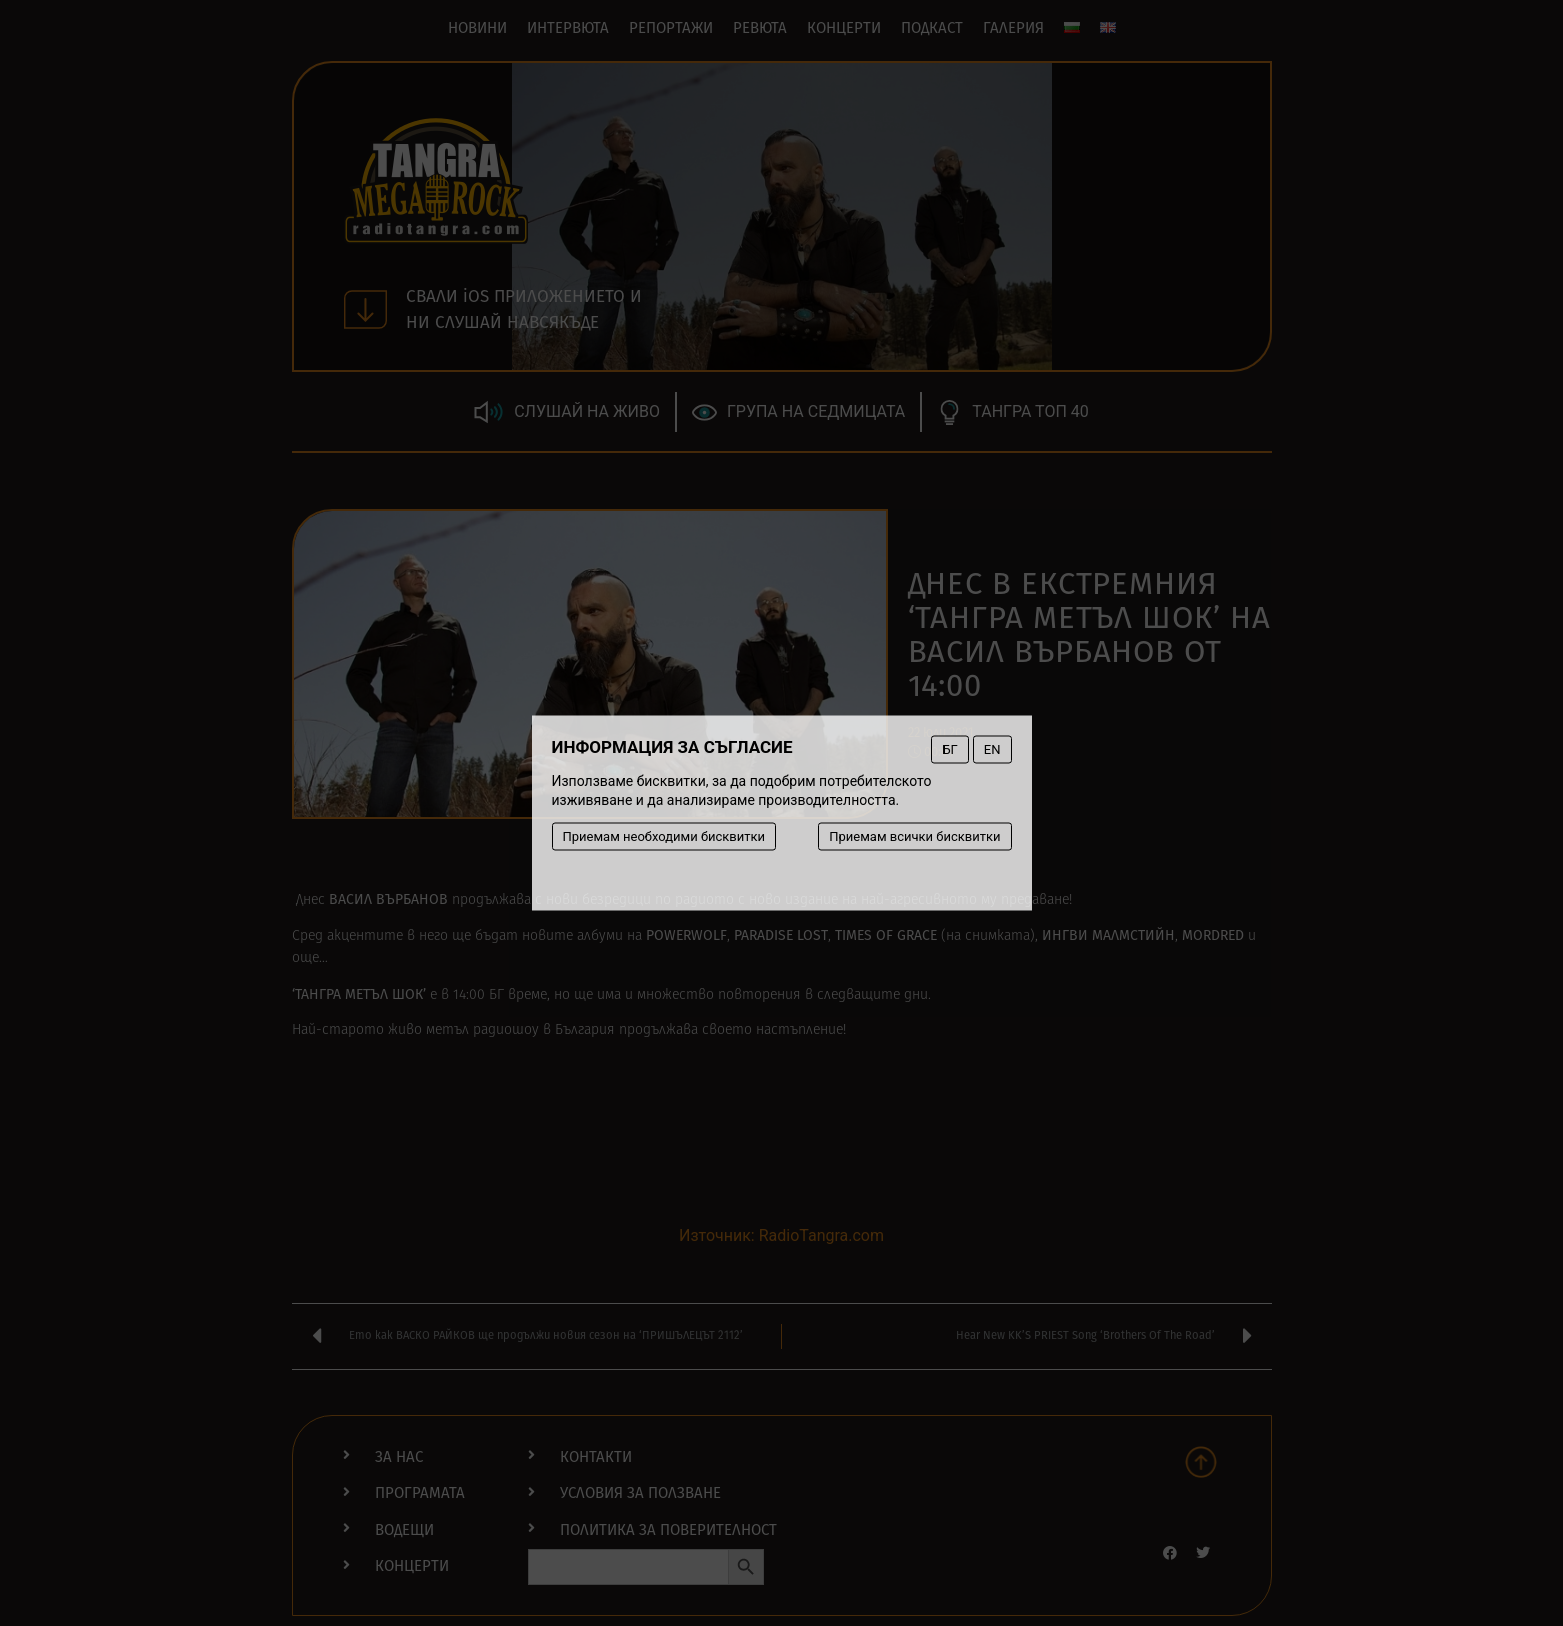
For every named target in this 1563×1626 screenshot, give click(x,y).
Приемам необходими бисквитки (664, 836)
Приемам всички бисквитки (914, 836)
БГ (949, 749)
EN (992, 749)
